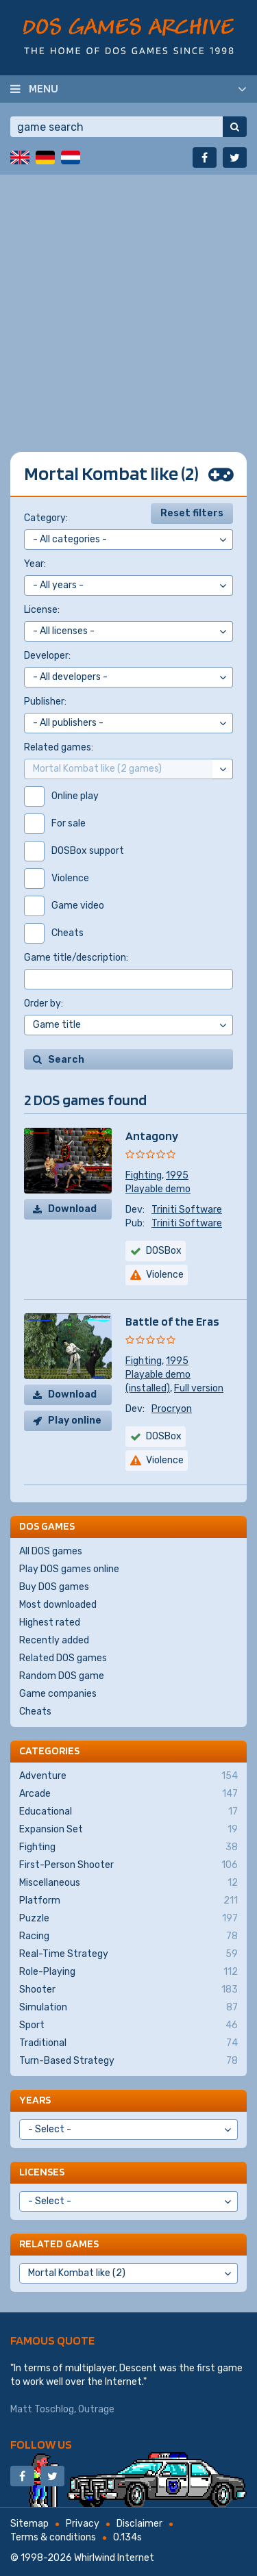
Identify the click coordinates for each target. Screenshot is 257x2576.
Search (66, 1059)
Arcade (128, 1794)
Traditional (128, 2043)
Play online (74, 1420)
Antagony (151, 1135)
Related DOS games (63, 1658)
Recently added (54, 1640)
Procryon (171, 1409)
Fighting (143, 1175)
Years (35, 2099)
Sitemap (29, 2523)
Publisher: (45, 701)
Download (72, 1209)
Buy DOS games (54, 1587)
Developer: (47, 655)
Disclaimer (139, 2523)
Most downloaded (58, 1605)
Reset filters (191, 513)
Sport (128, 2025)
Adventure (128, 1776)
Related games (59, 2243)
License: (42, 610)
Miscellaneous (128, 1883)
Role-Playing (128, 1972)
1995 (177, 1175)
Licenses (41, 2171)
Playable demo (158, 1189)
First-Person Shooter (128, 1865)
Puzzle (128, 1918)
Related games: (58, 747)
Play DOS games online (69, 1569)
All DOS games (50, 1551)
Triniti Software (186, 1209)
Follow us (41, 2444)
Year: (35, 564)
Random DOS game (61, 1676)
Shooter (128, 1990)
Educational (128, 1812)
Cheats (35, 1711)
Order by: (43, 1003)
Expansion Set (128, 1829)
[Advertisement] (128, 303)
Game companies (58, 1694)
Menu (43, 88)
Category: (46, 518)
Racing (128, 1936)
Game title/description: (76, 957)
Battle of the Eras (172, 1321)
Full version (198, 1388)
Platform (128, 1901)
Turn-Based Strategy (128, 2061)
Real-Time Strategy (128, 1954)
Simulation (128, 2008)
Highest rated (49, 1622)
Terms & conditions (53, 2537)
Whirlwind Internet (114, 2558)
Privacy (82, 2523)
